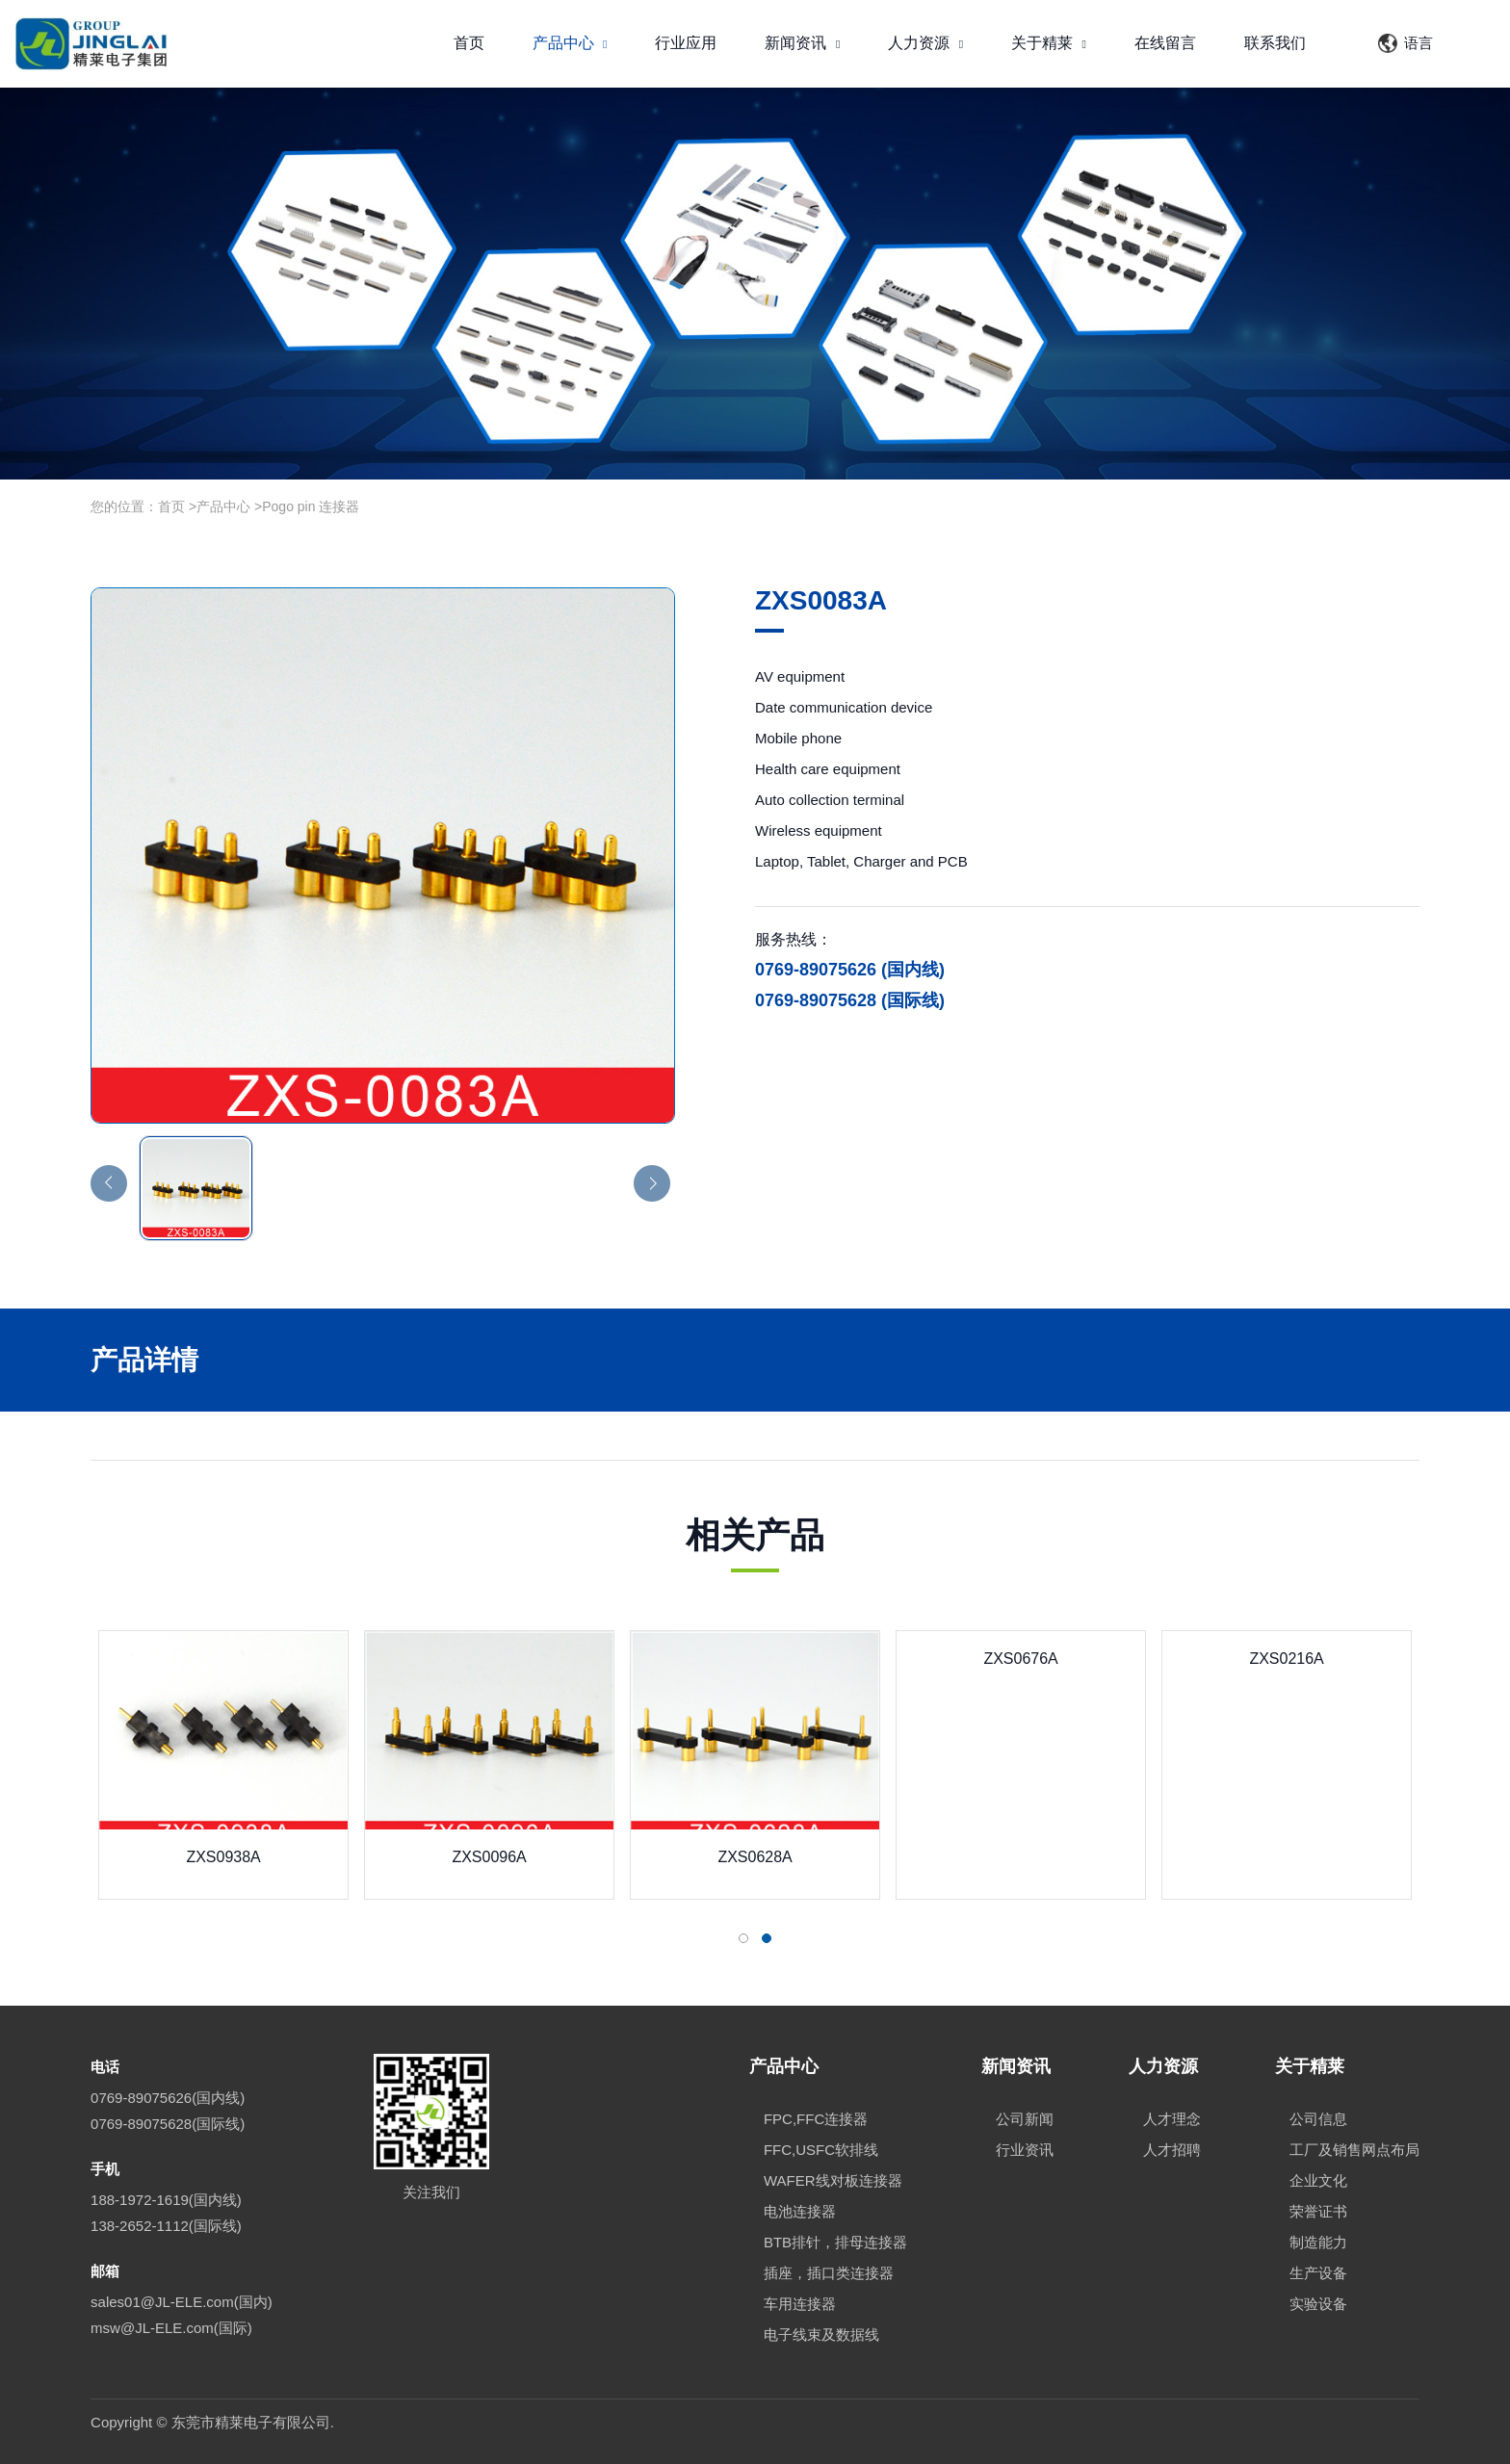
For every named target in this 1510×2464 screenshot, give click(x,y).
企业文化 (1318, 2180)
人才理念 (1172, 2119)
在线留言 (1165, 43)
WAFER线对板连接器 (833, 2180)
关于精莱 (1048, 43)
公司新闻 (1025, 2119)
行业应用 (685, 43)
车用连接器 (800, 2303)
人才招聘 (1172, 2149)
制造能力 (1318, 2242)
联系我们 (1275, 43)
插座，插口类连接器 (829, 2273)
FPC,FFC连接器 (816, 2119)
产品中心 (570, 43)
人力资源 (925, 43)
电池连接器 (800, 2211)
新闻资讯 (802, 43)
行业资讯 (1025, 2149)
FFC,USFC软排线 (821, 2149)
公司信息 (1318, 2119)
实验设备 (1318, 2303)
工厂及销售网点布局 (1354, 2149)
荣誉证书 (1318, 2211)
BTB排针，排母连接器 (835, 2242)
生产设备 (1318, 2273)
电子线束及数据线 (821, 2334)
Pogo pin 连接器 (310, 506)
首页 (469, 43)
